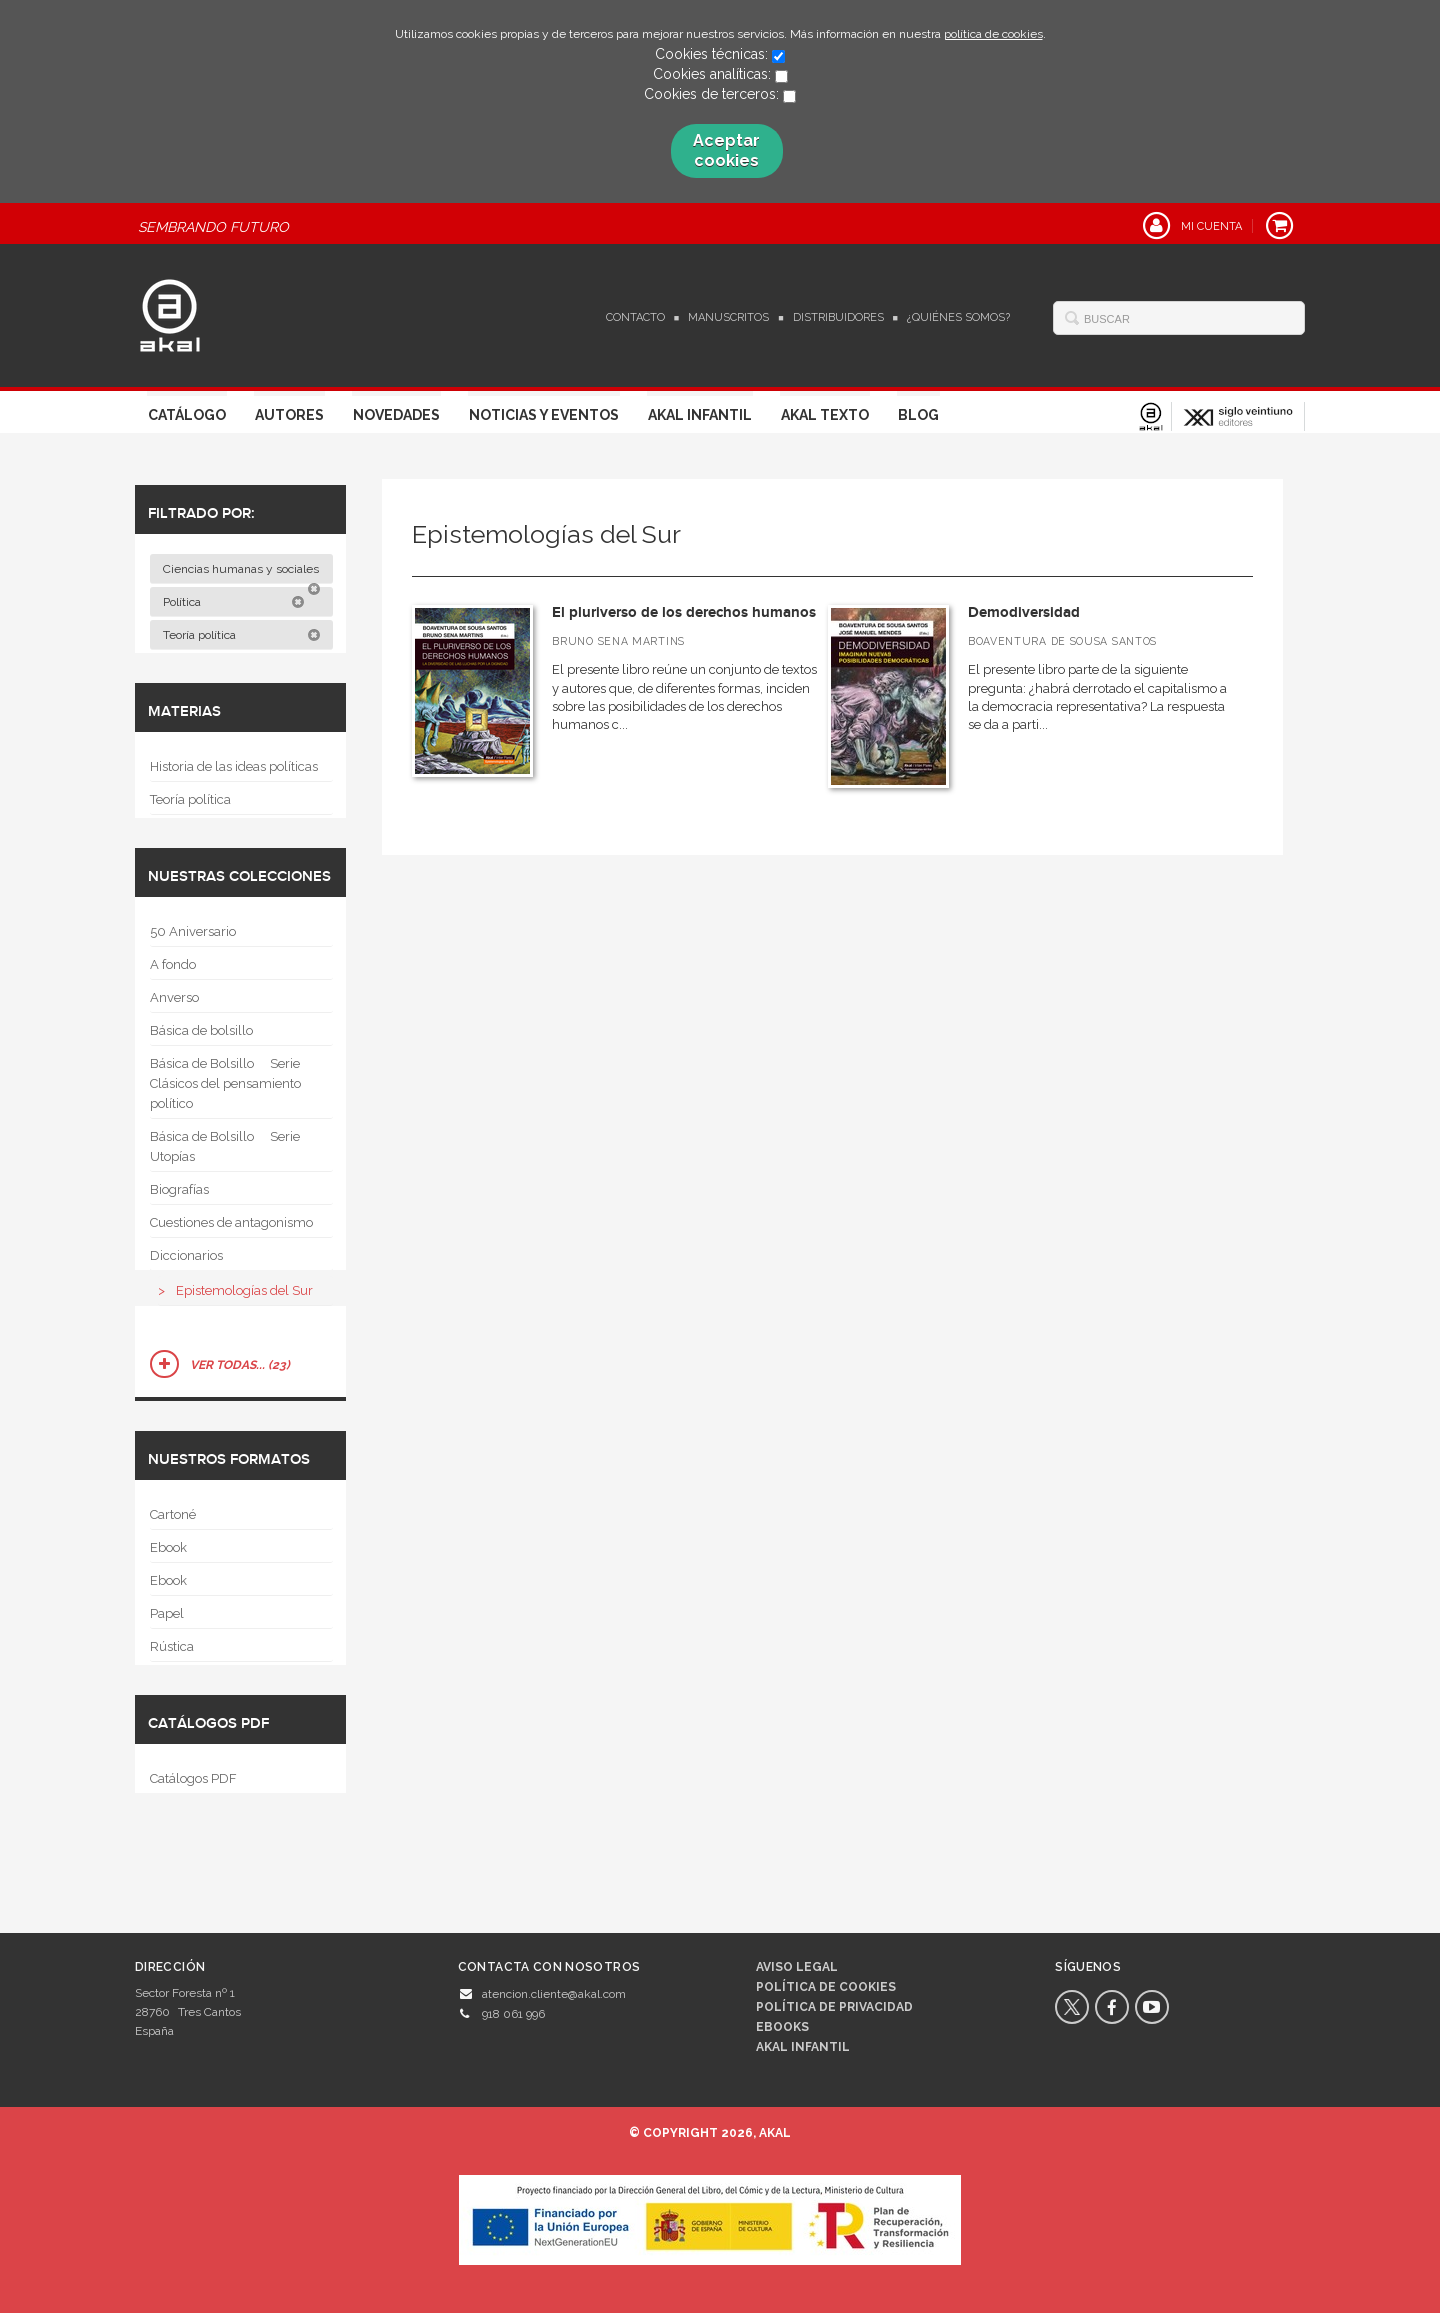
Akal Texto (825, 415)
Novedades (396, 415)
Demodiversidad (1024, 612)
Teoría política (242, 635)
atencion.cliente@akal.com (554, 1994)
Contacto (635, 317)
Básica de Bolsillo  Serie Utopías (225, 1146)
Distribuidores (838, 317)
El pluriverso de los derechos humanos (684, 612)
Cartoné (173, 1514)
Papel (167, 1613)
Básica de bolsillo (201, 1030)
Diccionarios (186, 1255)
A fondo (173, 964)
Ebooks (782, 2027)
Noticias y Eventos (544, 415)
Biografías (179, 1189)
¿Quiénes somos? (958, 317)
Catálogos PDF (193, 1778)
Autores (289, 415)
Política (234, 602)
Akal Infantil (700, 415)
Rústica (172, 1646)
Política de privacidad (834, 2007)
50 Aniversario (193, 931)
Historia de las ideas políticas (234, 766)
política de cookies (993, 34)
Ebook (168, 1547)
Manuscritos (728, 317)
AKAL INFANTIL (803, 2047)
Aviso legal (797, 1967)
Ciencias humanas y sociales (242, 573)
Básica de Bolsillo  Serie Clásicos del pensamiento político (225, 1083)
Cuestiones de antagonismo (231, 1222)
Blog (918, 415)
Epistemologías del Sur (244, 1290)
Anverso (174, 997)
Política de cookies (826, 1987)
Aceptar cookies (726, 150)
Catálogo (187, 415)
